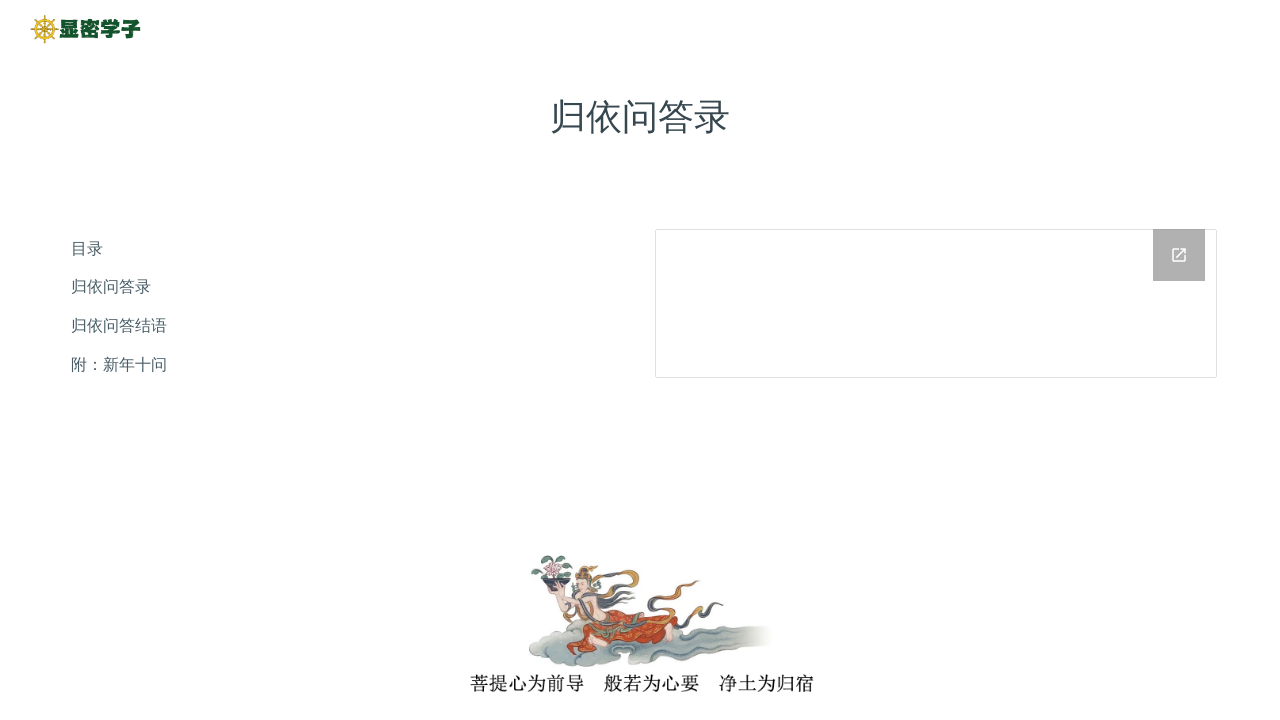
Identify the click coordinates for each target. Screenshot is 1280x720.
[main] (640, 116)
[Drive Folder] (936, 303)
